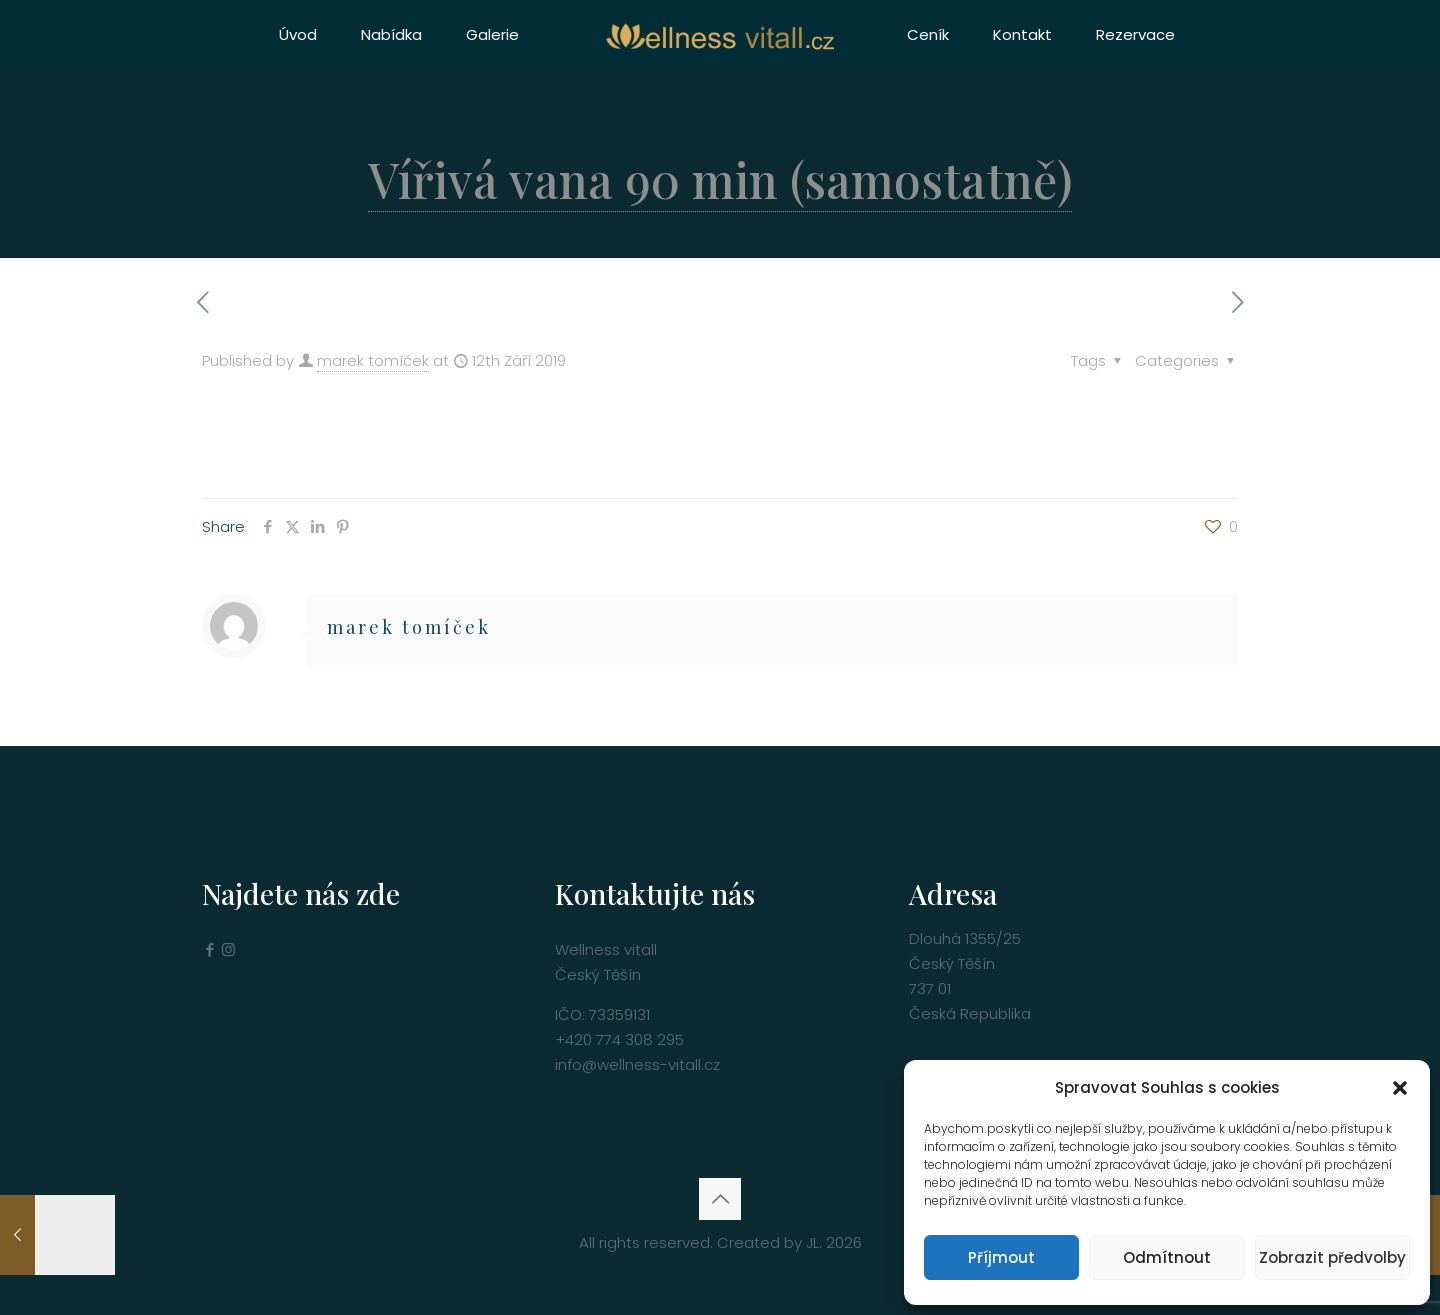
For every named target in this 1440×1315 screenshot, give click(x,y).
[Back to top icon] (720, 1199)
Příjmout (1001, 1257)
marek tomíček (373, 360)
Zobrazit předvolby (1332, 1257)
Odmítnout (1167, 1257)
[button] (1400, 1088)
